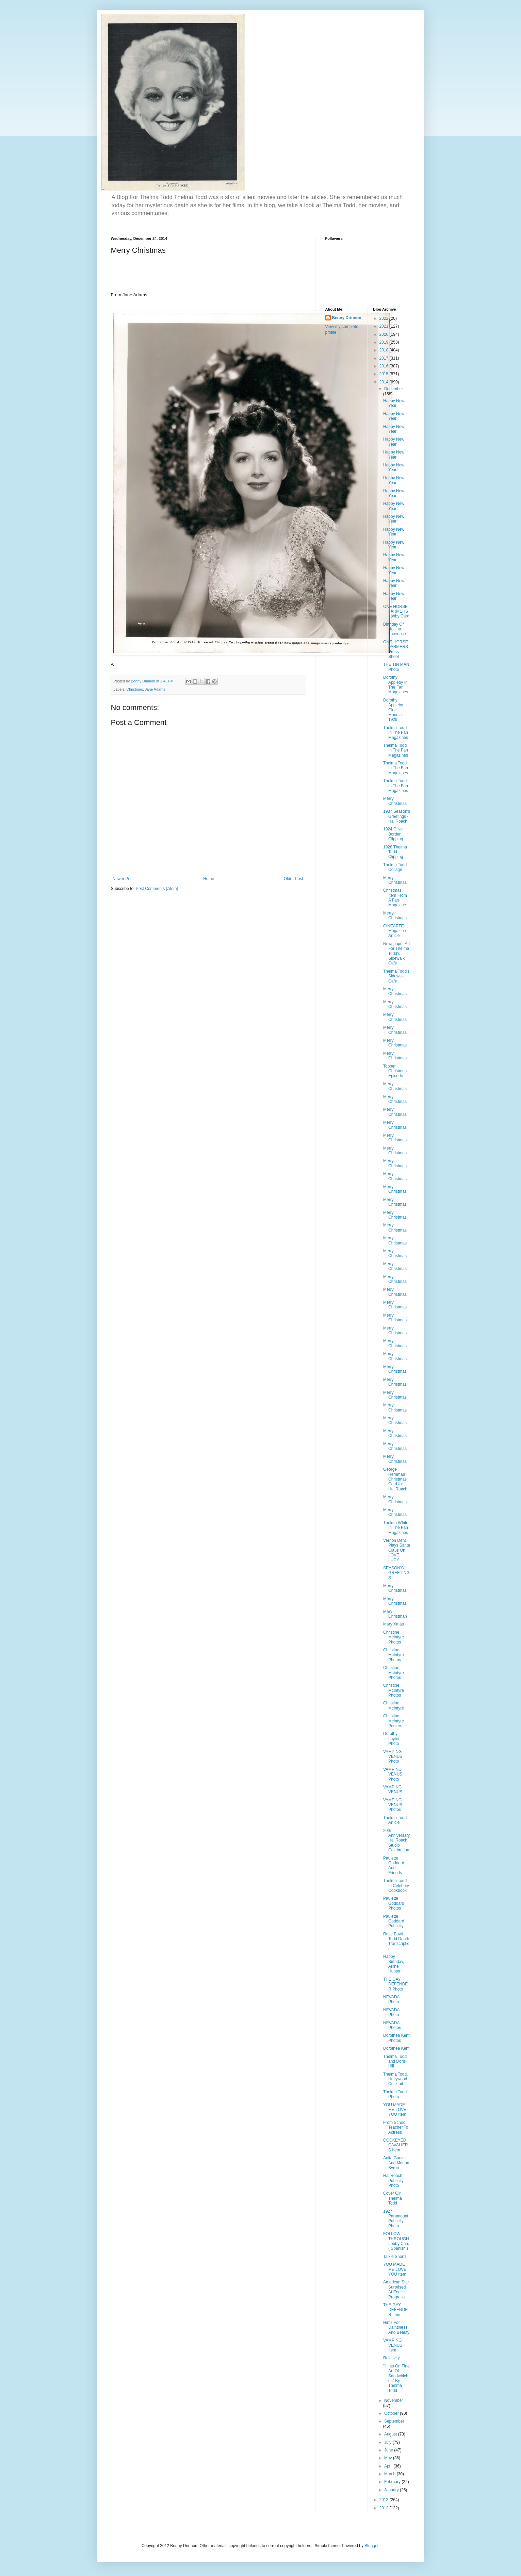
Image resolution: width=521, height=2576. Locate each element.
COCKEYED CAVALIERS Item (395, 2145)
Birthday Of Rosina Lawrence (394, 629)
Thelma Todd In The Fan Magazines (395, 732)
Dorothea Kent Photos (396, 2038)
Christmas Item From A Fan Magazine (395, 897)
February (393, 2481)
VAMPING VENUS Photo (392, 1756)
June (389, 2450)
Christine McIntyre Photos (393, 1637)
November (393, 2400)
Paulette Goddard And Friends (393, 1865)
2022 (384, 318)
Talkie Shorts (395, 2256)
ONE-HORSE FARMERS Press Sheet (395, 649)
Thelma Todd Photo (395, 2094)
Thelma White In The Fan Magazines (395, 1527)
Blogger (371, 2545)
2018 (384, 350)
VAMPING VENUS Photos (392, 1805)
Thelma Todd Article (395, 1820)
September (394, 2421)
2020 (384, 334)
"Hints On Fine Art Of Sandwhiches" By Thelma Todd (396, 2378)
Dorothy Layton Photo (392, 1738)
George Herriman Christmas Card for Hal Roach (395, 1479)
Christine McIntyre (393, 1705)
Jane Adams (155, 689)
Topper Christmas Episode (395, 1071)
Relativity (391, 2358)
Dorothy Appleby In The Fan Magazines (395, 684)
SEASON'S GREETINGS (396, 1573)
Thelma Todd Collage (395, 867)
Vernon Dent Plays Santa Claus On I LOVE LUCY (396, 1550)
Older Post (293, 878)
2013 (384, 2499)
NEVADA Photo (391, 1999)
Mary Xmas (393, 1624)
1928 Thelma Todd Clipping (395, 852)
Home (208, 878)
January (392, 2490)
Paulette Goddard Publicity (393, 1921)
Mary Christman (395, 1614)
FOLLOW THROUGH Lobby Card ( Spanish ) (396, 2241)
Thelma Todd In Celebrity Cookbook (396, 1885)
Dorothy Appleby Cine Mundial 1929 (393, 710)
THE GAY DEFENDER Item (395, 2309)
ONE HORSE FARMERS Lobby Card (396, 611)
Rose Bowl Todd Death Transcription (396, 1941)
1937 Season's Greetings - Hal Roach (396, 816)
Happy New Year (393, 403)
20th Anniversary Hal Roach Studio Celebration (396, 1840)
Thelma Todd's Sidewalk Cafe (396, 976)
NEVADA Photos (392, 2025)
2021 (384, 326)
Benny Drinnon (346, 317)
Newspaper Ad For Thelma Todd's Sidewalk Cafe (396, 953)
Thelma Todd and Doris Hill (395, 2061)
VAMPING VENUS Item (392, 2345)
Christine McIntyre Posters (393, 1721)
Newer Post (123, 878)
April (388, 2466)
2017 (384, 358)
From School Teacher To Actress (395, 2127)
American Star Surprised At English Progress (396, 2289)
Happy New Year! (393, 467)
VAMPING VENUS (392, 1789)
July (388, 2442)
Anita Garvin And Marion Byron (396, 2163)
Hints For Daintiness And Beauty (396, 2327)
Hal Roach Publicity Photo (393, 2180)
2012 (384, 2508)
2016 (384, 366)
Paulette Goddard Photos (393, 1903)
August (391, 2434)
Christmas (134, 689)
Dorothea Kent (396, 2048)
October (392, 2413)
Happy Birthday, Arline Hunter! (393, 1964)
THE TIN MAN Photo (396, 667)
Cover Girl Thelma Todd (392, 2198)
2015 (384, 373)
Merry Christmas (395, 801)
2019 (384, 342)
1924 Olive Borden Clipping (393, 834)
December (393, 388)
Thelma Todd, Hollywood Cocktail (395, 2079)
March (390, 2474)
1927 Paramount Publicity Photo (395, 2218)
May (388, 2458)
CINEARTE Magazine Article (394, 931)
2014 (384, 382)
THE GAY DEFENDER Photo (395, 1984)
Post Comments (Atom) (157, 888)
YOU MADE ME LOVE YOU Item (394, 2109)
